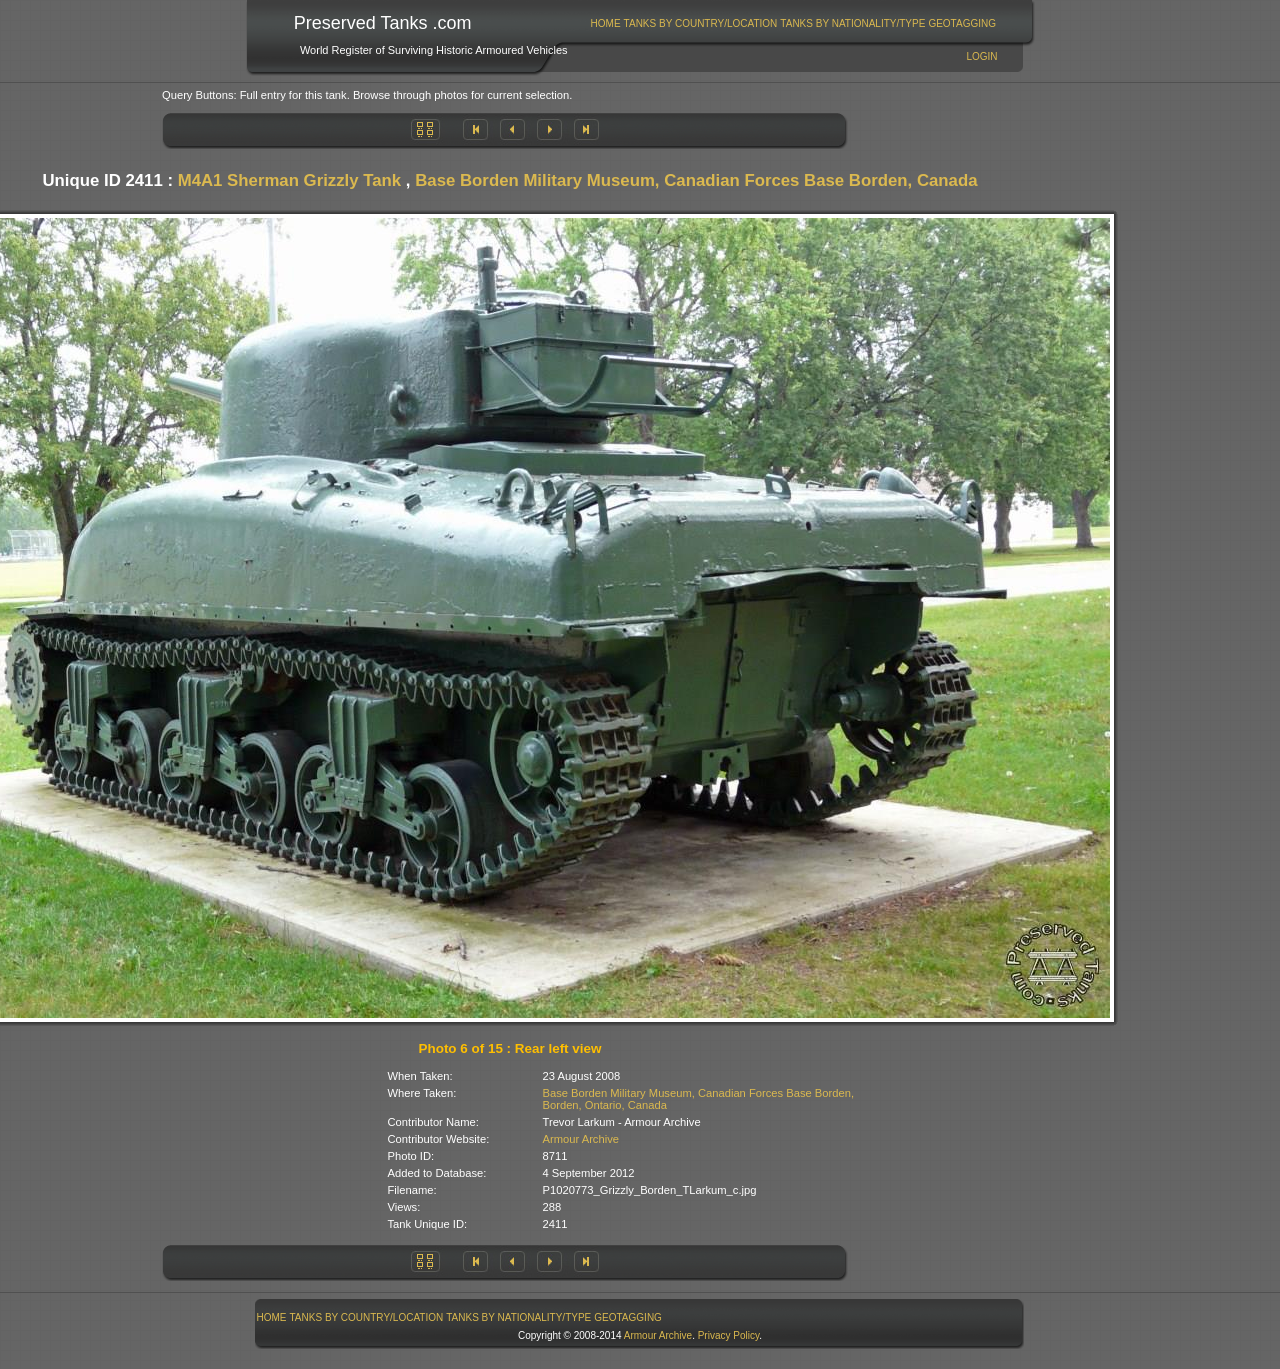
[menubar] (793, 23)
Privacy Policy (729, 1335)
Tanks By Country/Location (701, 23)
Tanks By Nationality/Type (852, 23)
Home (606, 23)
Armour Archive (581, 1139)
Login (981, 56)
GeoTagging (962, 23)
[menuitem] (605, 23)
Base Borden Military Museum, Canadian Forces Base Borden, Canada (696, 180)
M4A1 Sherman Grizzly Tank (290, 180)
